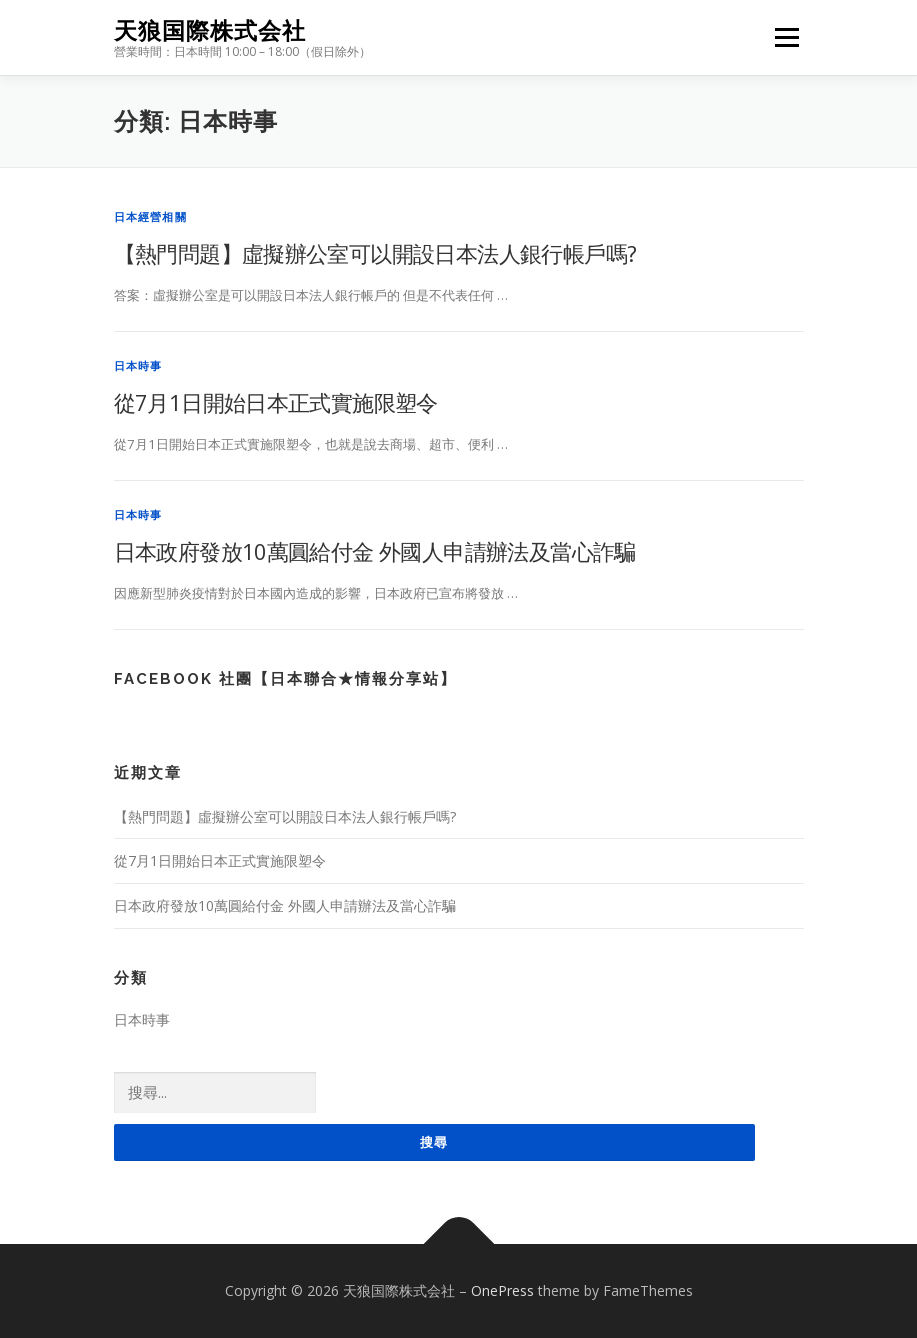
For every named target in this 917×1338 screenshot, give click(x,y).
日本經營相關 (150, 216)
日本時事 (138, 365)
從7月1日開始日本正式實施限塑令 (276, 402)
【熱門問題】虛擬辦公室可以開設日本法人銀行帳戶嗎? (375, 253)
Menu (786, 37)
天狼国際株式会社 (210, 30)
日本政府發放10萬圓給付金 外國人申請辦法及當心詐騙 (375, 551)
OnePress (502, 1290)
